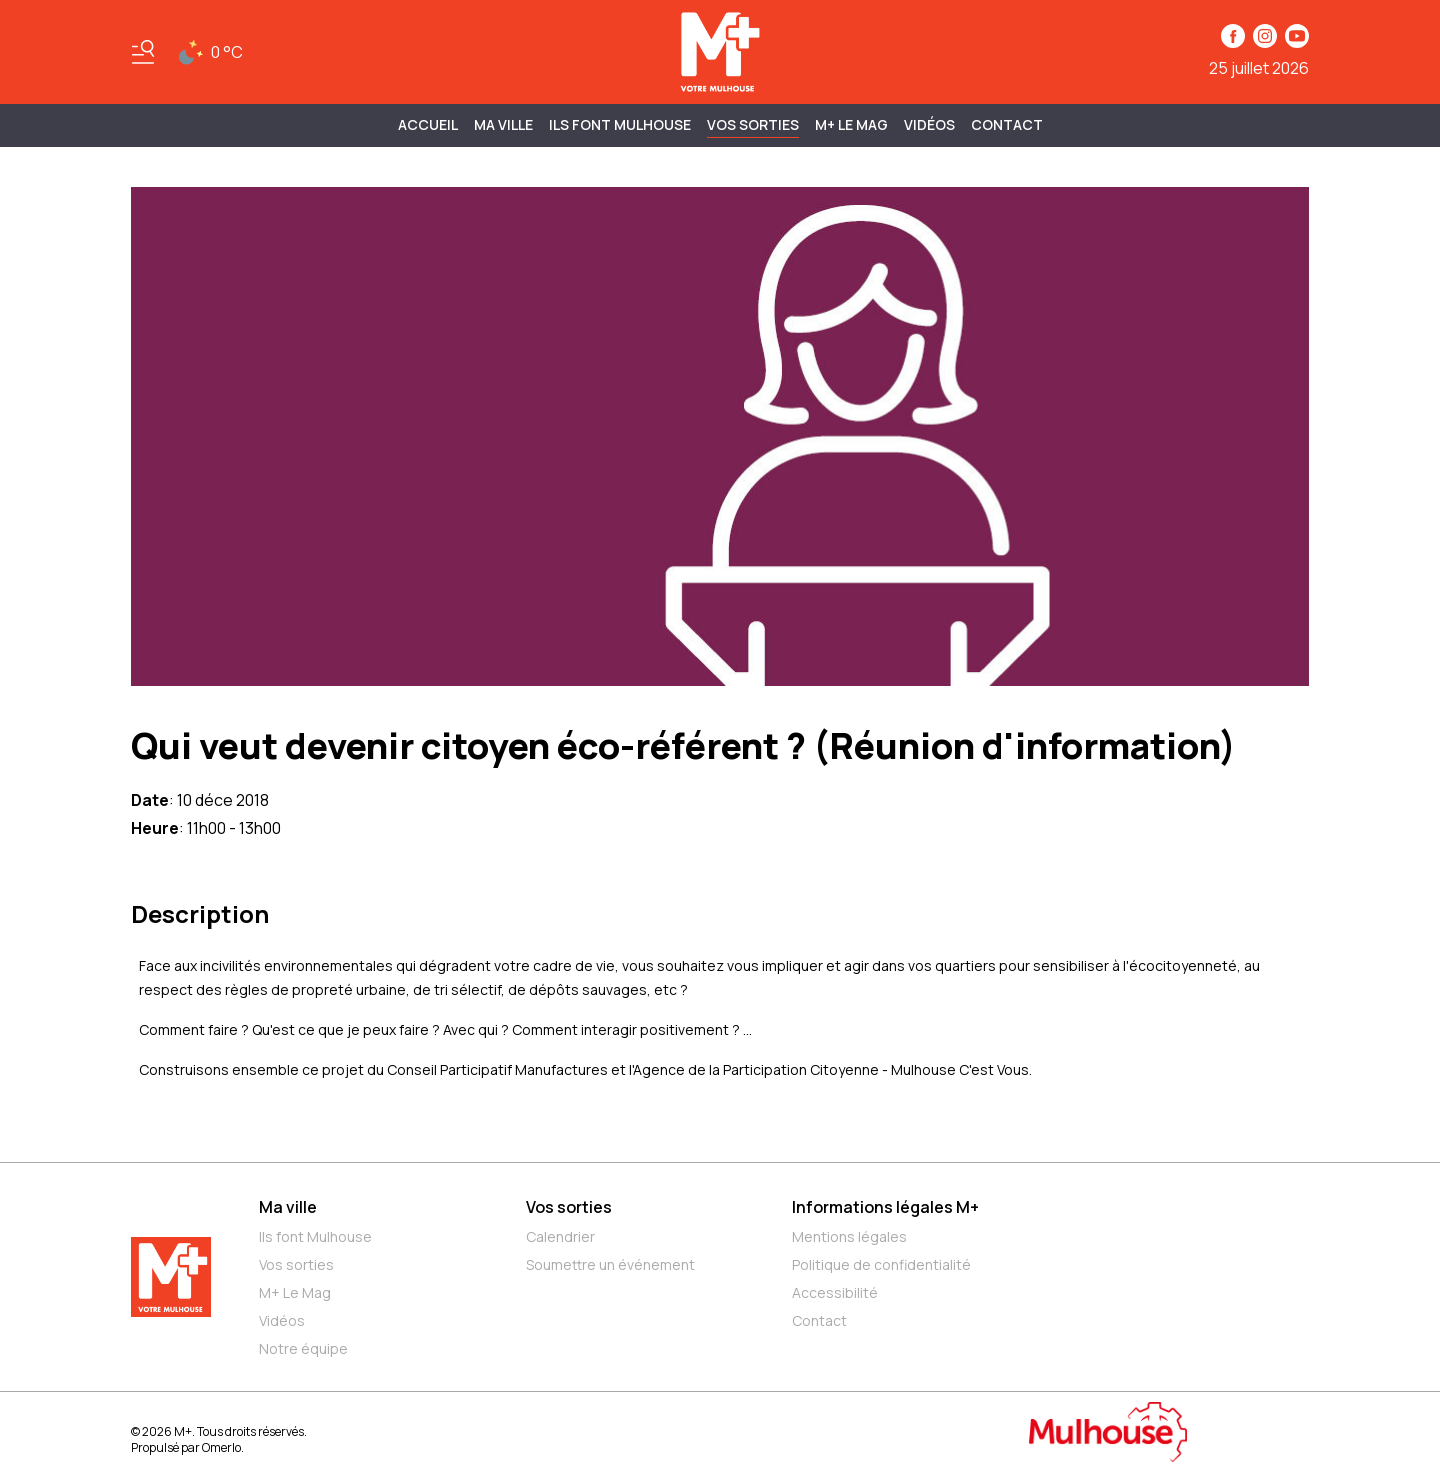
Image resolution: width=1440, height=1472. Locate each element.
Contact (1007, 124)
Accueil (428, 124)
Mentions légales (849, 1236)
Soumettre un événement (610, 1264)
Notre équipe (303, 1348)
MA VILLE (503, 124)
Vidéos (929, 124)
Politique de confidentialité (881, 1264)
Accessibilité (835, 1292)
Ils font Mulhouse (315, 1236)
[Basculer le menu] (143, 52)
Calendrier (560, 1236)
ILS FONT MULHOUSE (620, 124)
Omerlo (221, 1447)
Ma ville (288, 1207)
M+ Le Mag (851, 124)
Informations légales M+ (885, 1207)
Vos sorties (753, 124)
